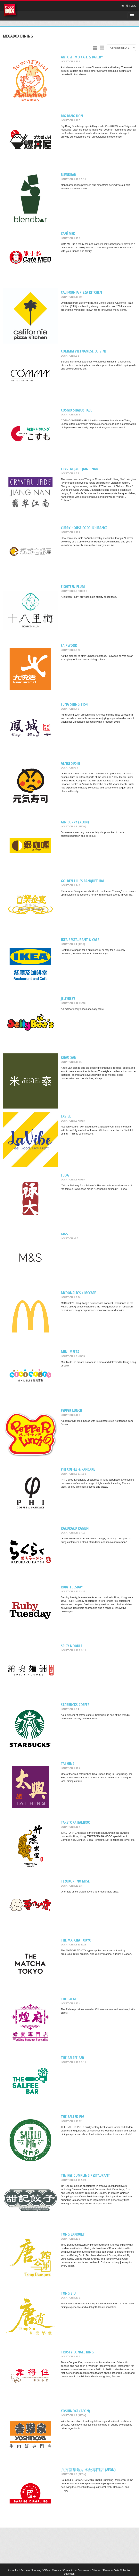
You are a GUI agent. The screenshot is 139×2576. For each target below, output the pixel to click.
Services (25, 2570)
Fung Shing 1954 (74, 704)
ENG (133, 5)
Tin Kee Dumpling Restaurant (85, 2175)
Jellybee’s (68, 998)
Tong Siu (68, 2293)
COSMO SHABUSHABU (77, 410)
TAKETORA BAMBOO (75, 1822)
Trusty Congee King (77, 2352)
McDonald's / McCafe (78, 1292)
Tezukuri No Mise (75, 1881)
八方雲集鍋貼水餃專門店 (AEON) (88, 2469)
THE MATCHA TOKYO (76, 1940)
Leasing (36, 2570)
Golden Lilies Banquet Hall (83, 880)
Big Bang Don (72, 115)
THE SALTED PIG (72, 2116)
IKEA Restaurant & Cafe (80, 939)
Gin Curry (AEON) (75, 822)
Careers (56, 2570)
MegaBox (10, 10)
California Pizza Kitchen (81, 292)
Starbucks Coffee (75, 1704)
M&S (64, 1234)
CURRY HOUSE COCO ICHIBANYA (84, 527)
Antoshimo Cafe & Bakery (82, 57)
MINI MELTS (70, 1351)
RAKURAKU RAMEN (75, 1528)
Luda (65, 1175)
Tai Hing (68, 1763)
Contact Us (69, 2570)
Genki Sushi (70, 763)
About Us (13, 2570)
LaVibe (66, 1116)
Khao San (68, 1057)
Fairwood (69, 645)
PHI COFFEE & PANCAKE (78, 1469)
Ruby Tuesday (72, 1587)
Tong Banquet (73, 2234)
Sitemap (96, 2570)
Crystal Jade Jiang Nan (79, 469)
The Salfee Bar (72, 2057)
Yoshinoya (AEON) (75, 2410)
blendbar (68, 174)
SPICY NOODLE (71, 1645)
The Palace (69, 1999)
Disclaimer (84, 2570)
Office (46, 2570)
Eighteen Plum (73, 586)
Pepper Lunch (71, 1410)
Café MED (68, 233)
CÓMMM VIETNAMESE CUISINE (83, 351)
